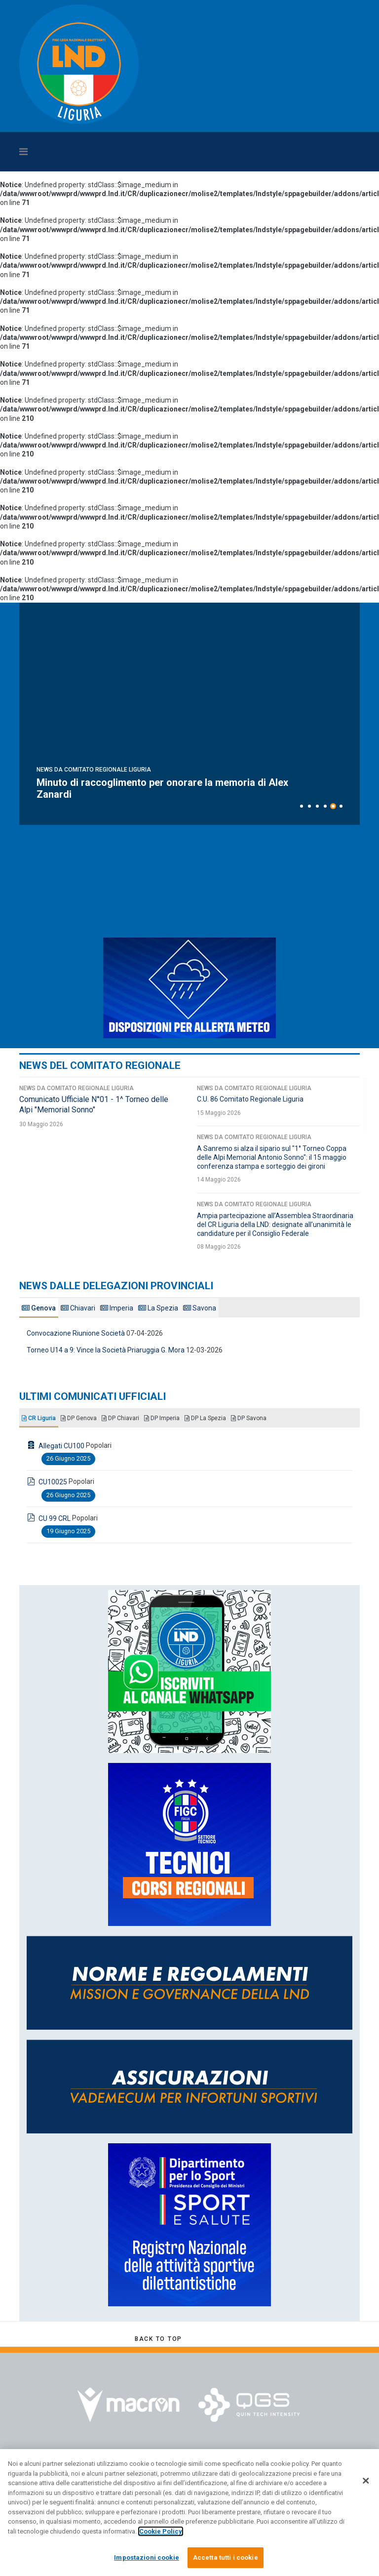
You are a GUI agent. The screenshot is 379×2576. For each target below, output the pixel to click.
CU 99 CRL (54, 1518)
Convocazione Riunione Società (76, 1333)
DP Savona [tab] (248, 1418)
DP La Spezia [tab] (205, 1418)
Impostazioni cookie (146, 2557)
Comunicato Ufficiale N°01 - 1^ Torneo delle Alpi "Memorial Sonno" (93, 1104)
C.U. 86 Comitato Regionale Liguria (250, 1099)
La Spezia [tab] (158, 1308)
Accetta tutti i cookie (225, 2557)
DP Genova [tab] (79, 1418)
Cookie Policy (160, 2531)
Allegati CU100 (61, 1446)
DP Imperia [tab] (162, 1418)
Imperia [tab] (116, 1308)
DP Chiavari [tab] (120, 1418)
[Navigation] (145, 151)
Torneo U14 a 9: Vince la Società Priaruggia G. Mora (106, 1350)
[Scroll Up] (158, 2338)
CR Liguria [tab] (39, 1418)
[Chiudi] (366, 2480)
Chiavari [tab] (78, 1308)
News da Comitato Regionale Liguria (94, 769)
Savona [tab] (199, 1308)
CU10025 (52, 1482)
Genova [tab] (39, 1308)
